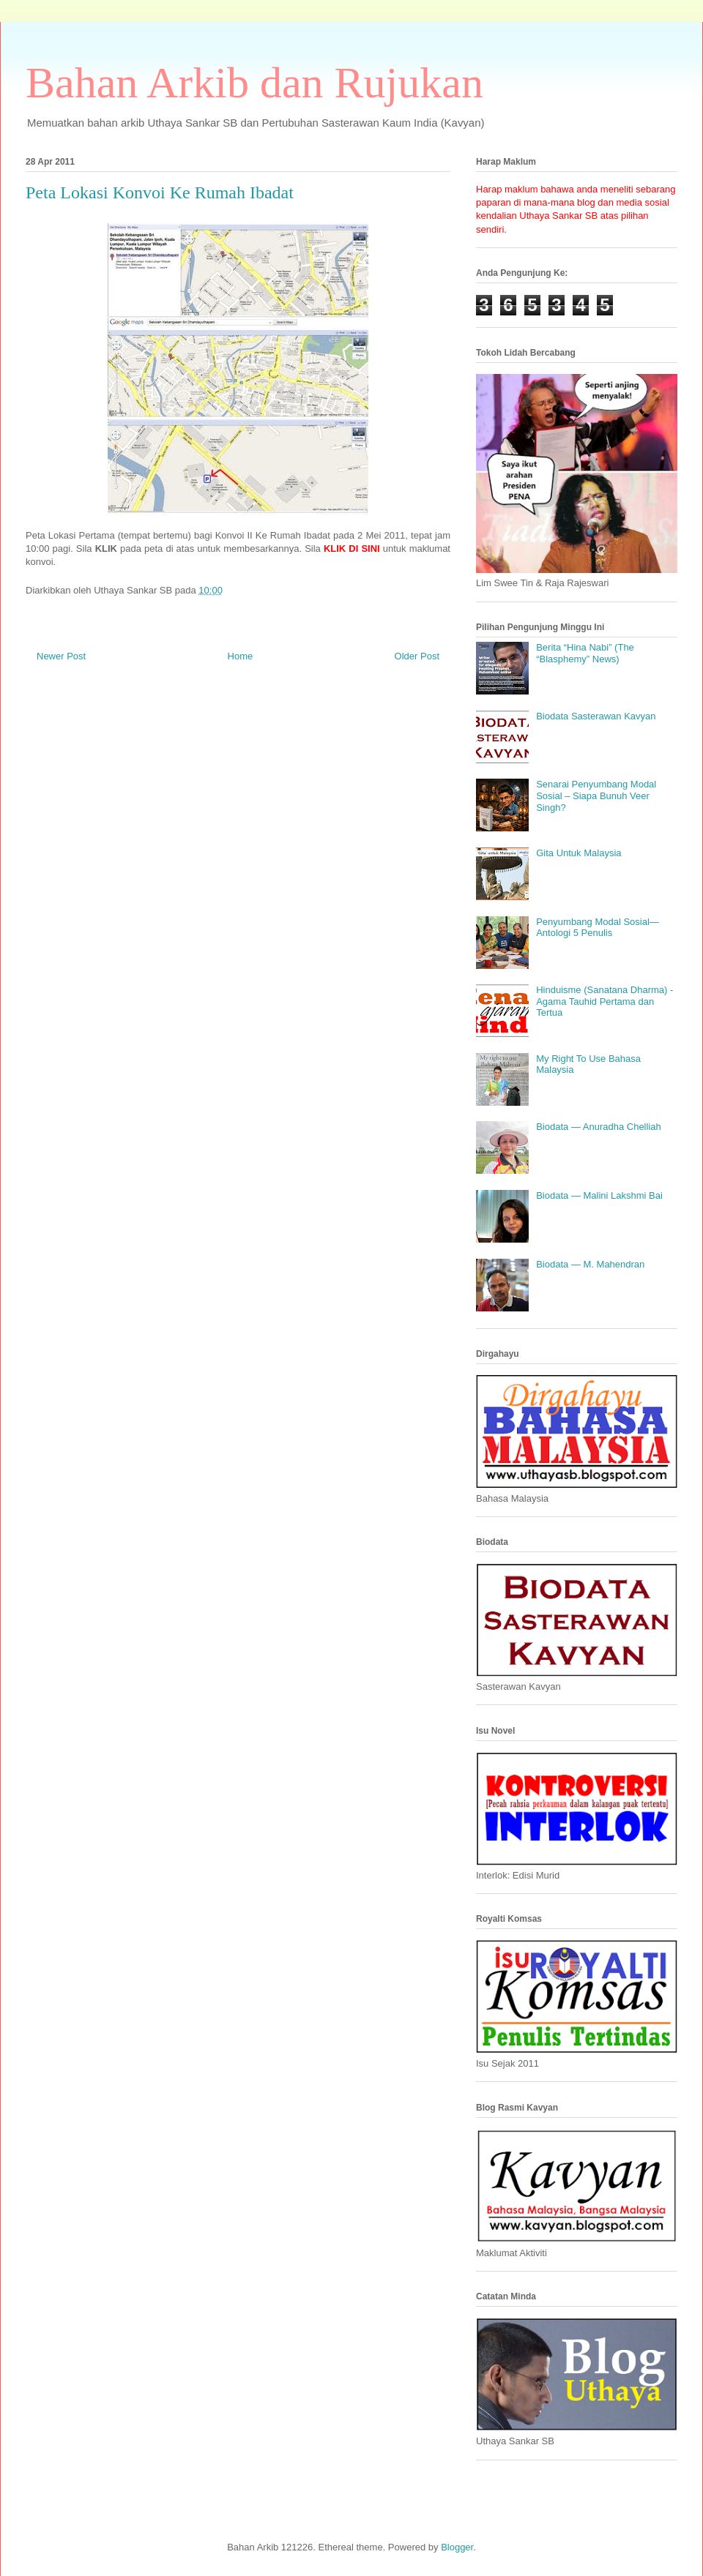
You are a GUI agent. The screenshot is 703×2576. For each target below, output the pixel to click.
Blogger (457, 2547)
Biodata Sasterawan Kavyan (595, 716)
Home (240, 656)
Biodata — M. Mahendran (590, 1264)
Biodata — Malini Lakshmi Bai (599, 1195)
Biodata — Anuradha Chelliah (598, 1126)
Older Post (417, 656)
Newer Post (61, 656)
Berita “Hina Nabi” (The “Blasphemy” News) (585, 653)
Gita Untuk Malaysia (578, 852)
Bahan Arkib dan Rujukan (254, 83)
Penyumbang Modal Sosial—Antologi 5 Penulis (597, 927)
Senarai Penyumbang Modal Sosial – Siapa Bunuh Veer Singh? (596, 795)
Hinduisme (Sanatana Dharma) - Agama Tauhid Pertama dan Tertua (604, 1001)
